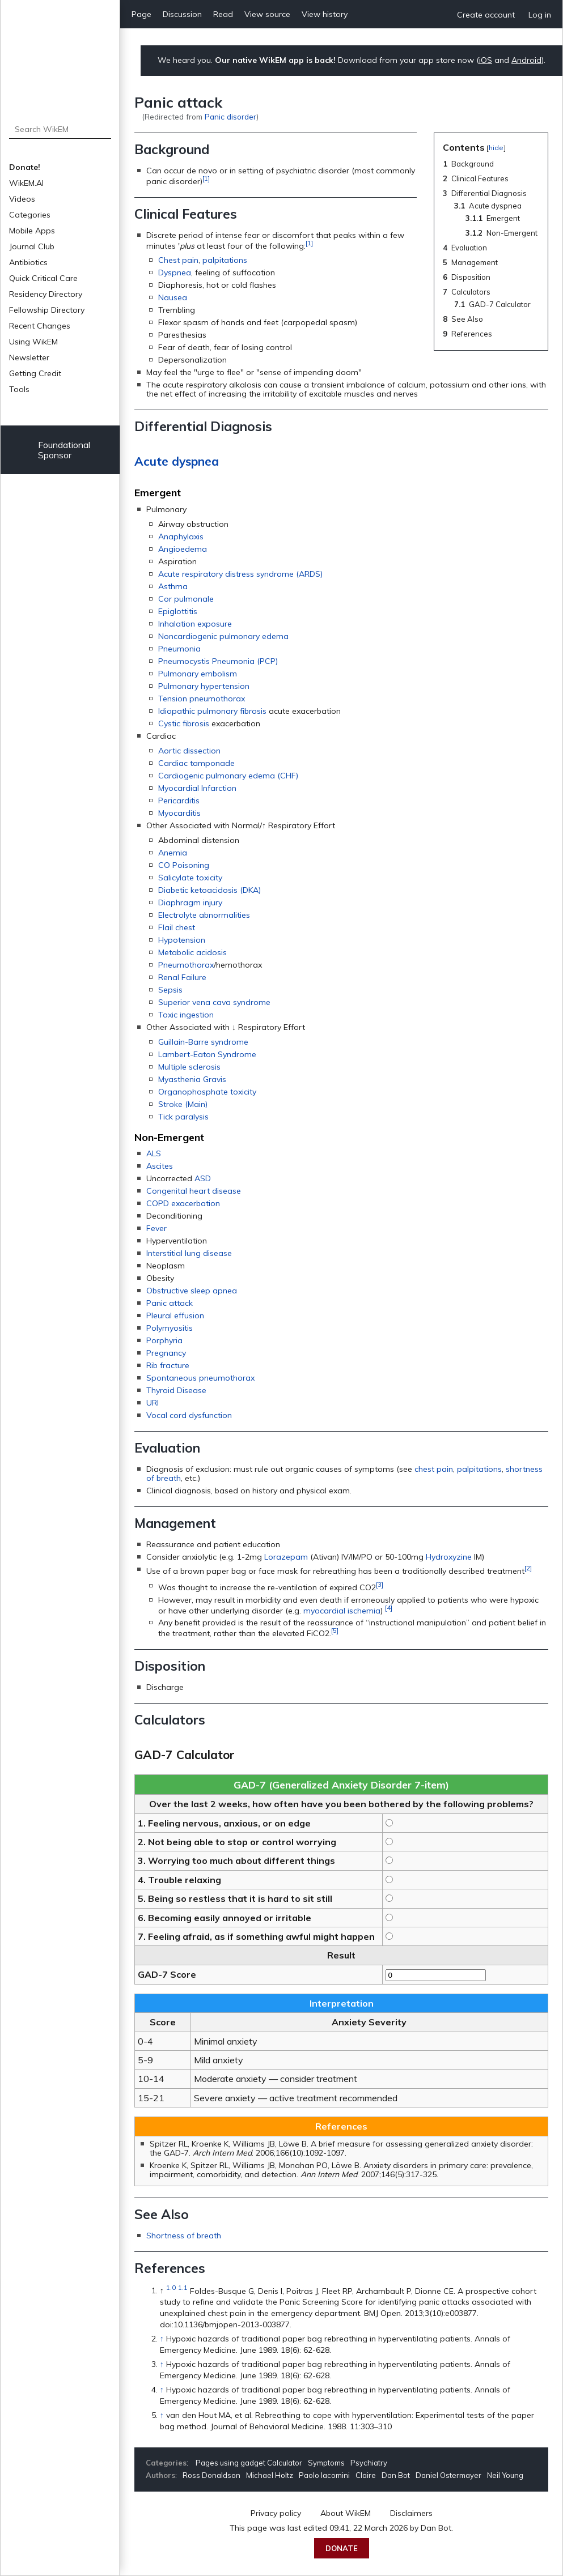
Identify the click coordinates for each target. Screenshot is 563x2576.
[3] (379, 1584)
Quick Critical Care (43, 278)
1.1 (183, 2288)
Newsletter (29, 357)
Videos (22, 199)
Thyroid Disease (176, 1390)
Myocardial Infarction (197, 788)
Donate (341, 2548)
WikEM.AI (26, 183)
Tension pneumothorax (201, 698)
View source (267, 14)
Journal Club (31, 246)
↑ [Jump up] (162, 2339)
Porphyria (164, 1340)
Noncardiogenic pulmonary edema (223, 636)
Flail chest (176, 927)
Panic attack (169, 1303)
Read (223, 14)
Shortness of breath (183, 2235)
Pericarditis (179, 800)
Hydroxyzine (449, 1557)
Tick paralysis (183, 1117)
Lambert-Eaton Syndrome (207, 1054)
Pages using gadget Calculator (249, 2462)
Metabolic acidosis (192, 952)
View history (325, 14)
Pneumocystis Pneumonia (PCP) (218, 661)
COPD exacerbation (183, 1203)
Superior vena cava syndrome (214, 1002)
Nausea (172, 297)
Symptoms (326, 2462)
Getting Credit (35, 373)
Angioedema (182, 549)
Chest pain (178, 260)
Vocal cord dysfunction (189, 1415)
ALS (153, 1153)
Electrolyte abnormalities (204, 915)
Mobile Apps (32, 230)
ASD (202, 1178)
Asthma (173, 586)
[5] (334, 1630)
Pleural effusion (175, 1315)
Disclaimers (411, 2513)
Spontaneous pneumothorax (200, 1378)
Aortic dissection (189, 751)
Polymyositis (169, 1328)
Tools (19, 389)
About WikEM (345, 2513)
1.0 (171, 2288)
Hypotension (181, 940)
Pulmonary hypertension (203, 686)
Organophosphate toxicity (207, 1092)
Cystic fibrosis (183, 723)
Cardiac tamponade (196, 763)
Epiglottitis (177, 611)
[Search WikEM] (60, 129)
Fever (156, 1228)
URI (152, 1403)
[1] (206, 178)
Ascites (159, 1166)
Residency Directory (45, 294)
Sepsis (170, 990)
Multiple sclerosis (189, 1067)
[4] (388, 1607)
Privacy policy (276, 2513)
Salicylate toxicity (190, 877)
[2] (528, 1568)
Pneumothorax (186, 965)
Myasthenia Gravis (192, 1079)
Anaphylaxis (181, 536)
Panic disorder (230, 116)
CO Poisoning (183, 865)
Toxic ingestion (186, 1015)
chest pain (433, 1469)
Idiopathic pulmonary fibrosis (212, 711)
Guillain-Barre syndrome (203, 1042)
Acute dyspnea (176, 461)
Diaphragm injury (190, 902)
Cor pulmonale (186, 599)
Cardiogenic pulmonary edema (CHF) (228, 775)
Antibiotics (28, 262)
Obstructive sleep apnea (191, 1290)
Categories (29, 215)
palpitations (224, 260)
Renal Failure (182, 977)
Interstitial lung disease (189, 1253)
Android (526, 60)
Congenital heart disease (193, 1191)
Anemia (172, 853)
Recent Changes (39, 326)
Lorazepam (286, 1557)
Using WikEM (33, 342)
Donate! (24, 167)
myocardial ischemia (341, 1610)
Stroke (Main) (183, 1104)
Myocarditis (179, 813)
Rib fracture (167, 1365)
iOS (485, 60)
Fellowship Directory (46, 310)
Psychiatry (368, 2462)
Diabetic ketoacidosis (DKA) (209, 890)
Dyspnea (174, 272)
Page (141, 14)
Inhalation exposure (195, 624)
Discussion (182, 14)
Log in (539, 15)
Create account (486, 15)
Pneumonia (179, 649)
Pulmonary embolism (197, 674)
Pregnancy (166, 1353)
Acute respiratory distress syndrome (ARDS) (240, 574)
